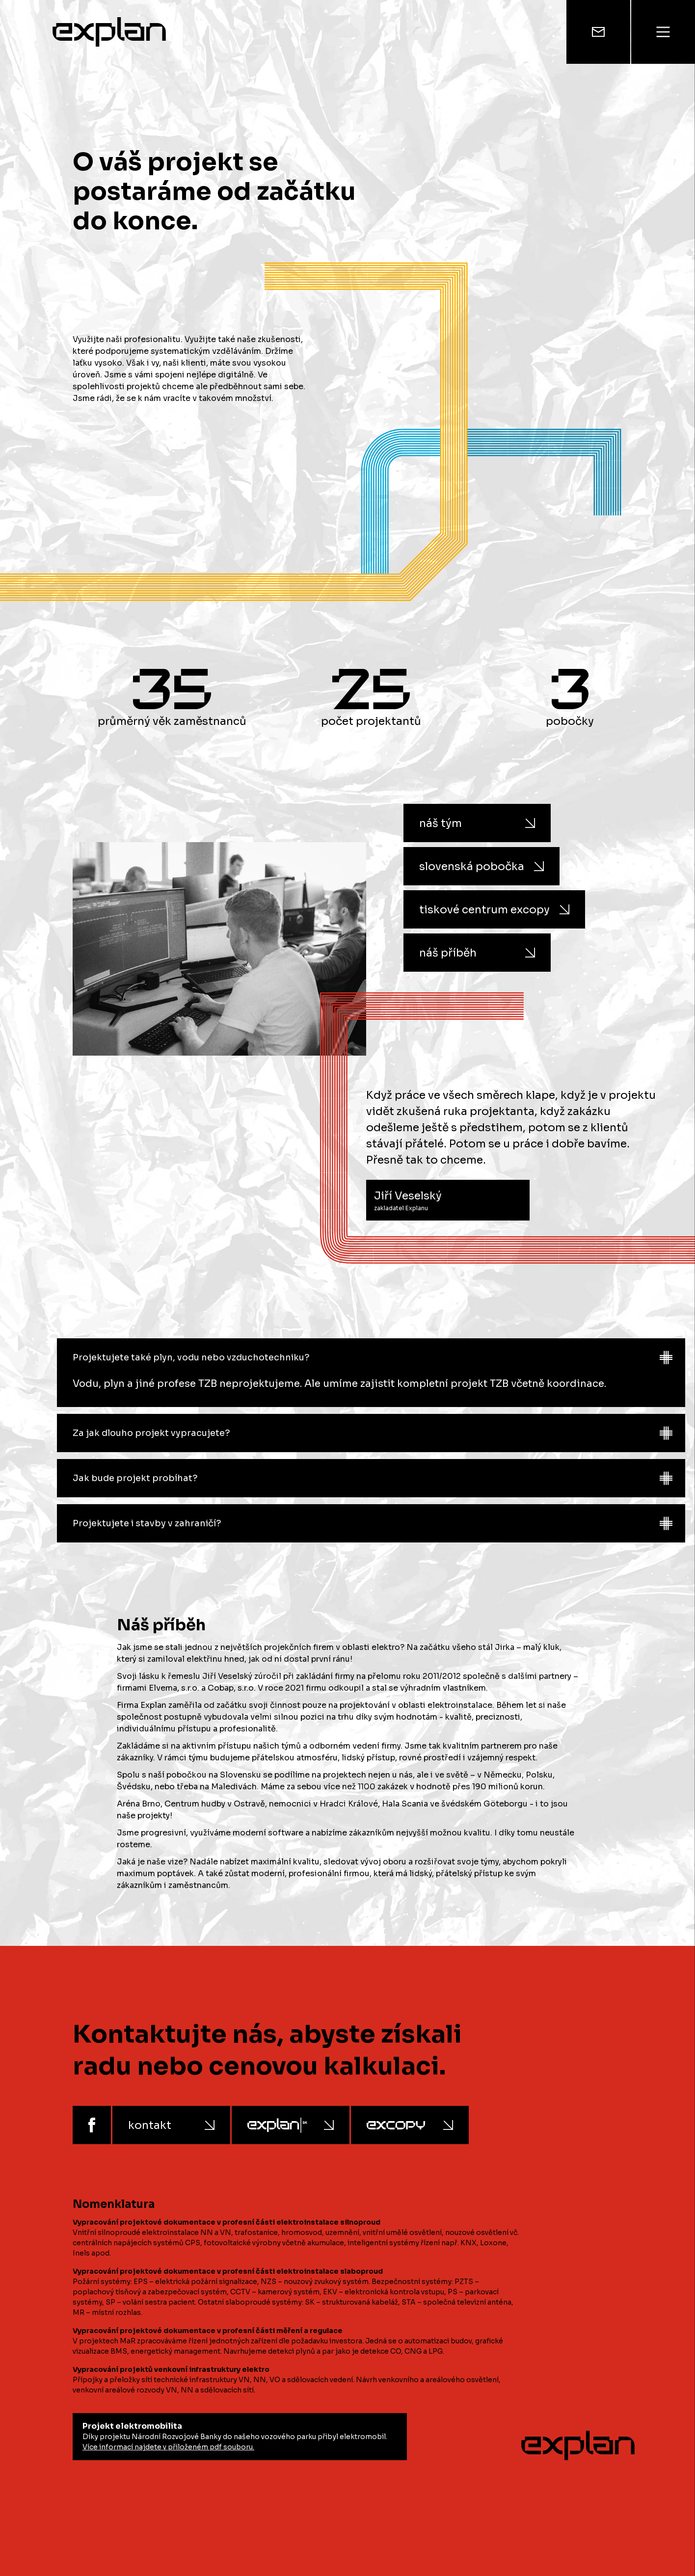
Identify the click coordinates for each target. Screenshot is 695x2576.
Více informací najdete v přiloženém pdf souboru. (168, 2447)
